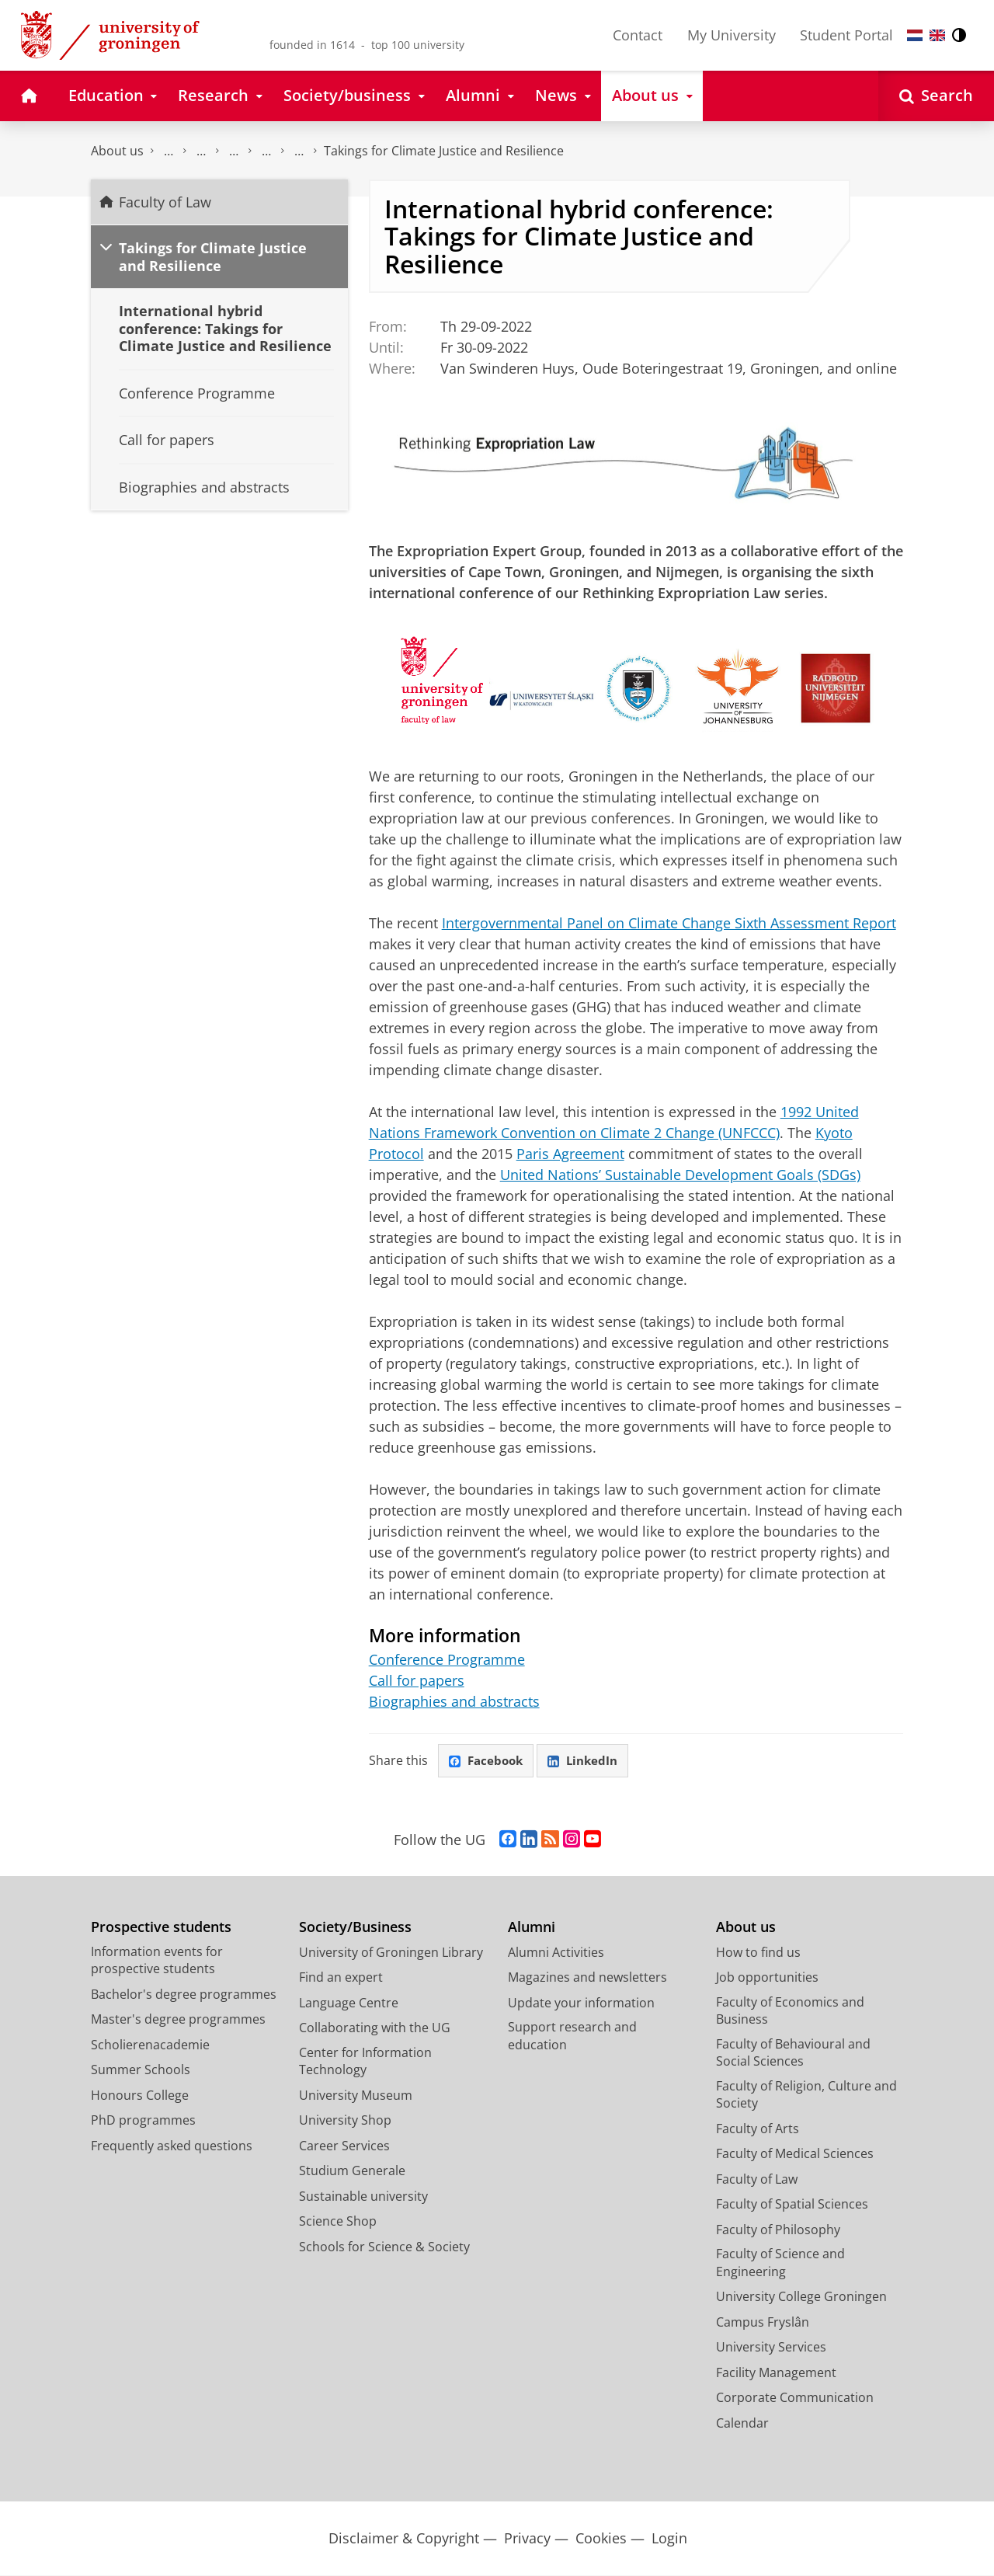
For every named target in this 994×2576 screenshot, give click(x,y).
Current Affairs (201, 151)
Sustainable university (363, 2196)
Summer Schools (140, 2070)
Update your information (581, 2003)
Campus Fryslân (762, 2322)
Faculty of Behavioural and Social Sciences (793, 2053)
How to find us (758, 1953)
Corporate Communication (795, 2398)
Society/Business (355, 1928)
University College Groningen (801, 2297)
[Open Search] (936, 96)
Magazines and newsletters (587, 1977)
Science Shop (338, 2221)
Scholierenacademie (150, 2045)
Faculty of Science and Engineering (780, 2263)
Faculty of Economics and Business (790, 2011)
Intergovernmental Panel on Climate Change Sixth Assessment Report (669, 923)
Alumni (531, 1928)
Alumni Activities (556, 1953)
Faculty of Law (168, 151)
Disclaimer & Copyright (403, 2539)
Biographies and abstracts (454, 1701)
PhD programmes (143, 2120)
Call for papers (416, 1680)
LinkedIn (588, 1761)
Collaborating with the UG (374, 2028)
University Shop (345, 2120)
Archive (299, 151)
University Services (771, 2347)
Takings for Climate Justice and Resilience (444, 150)
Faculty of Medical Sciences (795, 2154)
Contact (637, 35)
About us (117, 150)
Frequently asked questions (171, 2146)
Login (669, 2539)
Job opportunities (767, 1977)
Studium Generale (352, 2171)
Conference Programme (447, 1659)
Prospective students (161, 1928)
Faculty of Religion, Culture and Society (806, 2095)
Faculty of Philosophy (778, 2230)
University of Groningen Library (391, 1953)
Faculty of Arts (757, 2129)
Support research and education (572, 2036)
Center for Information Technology (365, 2062)
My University (731, 35)
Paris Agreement (570, 1153)
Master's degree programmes (178, 2019)
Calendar (234, 151)
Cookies (601, 2539)
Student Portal (846, 35)
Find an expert (341, 1977)
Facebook (488, 1761)
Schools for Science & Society (384, 2247)
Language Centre (348, 2003)
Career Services (344, 2146)
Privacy (527, 2539)
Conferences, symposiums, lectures (266, 151)
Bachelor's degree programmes (183, 1994)
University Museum (355, 2095)
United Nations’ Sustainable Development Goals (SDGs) (680, 1174)
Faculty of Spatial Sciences (792, 2204)
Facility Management (776, 2373)
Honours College (140, 2095)
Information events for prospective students (157, 1961)
